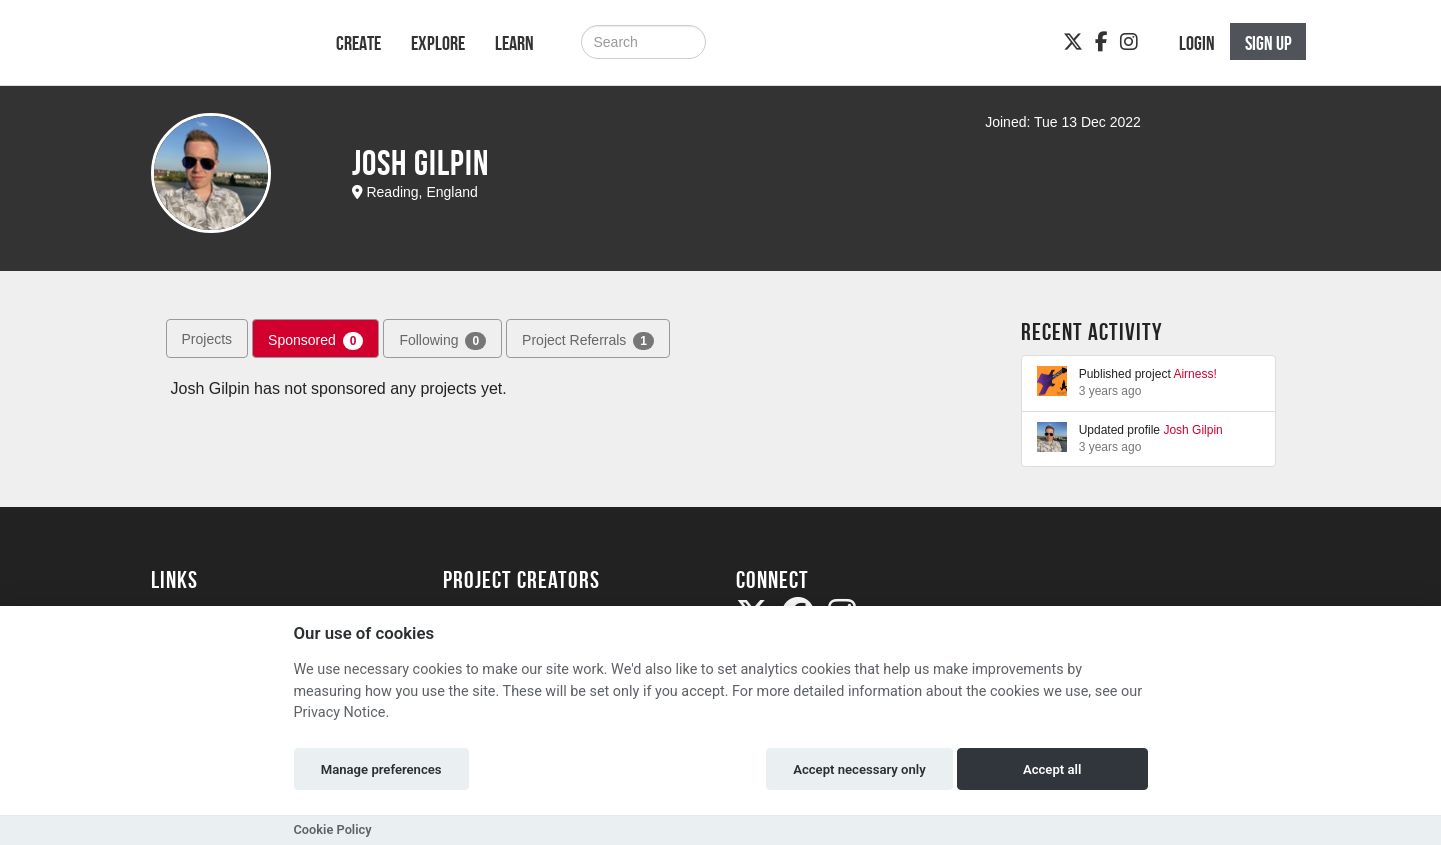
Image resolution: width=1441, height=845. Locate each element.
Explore (438, 43)
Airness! (1194, 374)
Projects (207, 339)
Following (442, 341)
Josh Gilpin (1192, 430)
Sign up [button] (1268, 43)
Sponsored (315, 341)
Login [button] (1197, 43)
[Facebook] (1101, 42)
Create (358, 43)
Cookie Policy (333, 829)
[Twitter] (1073, 42)
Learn (514, 43)
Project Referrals (588, 341)
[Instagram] (1129, 42)
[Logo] (217, 52)
